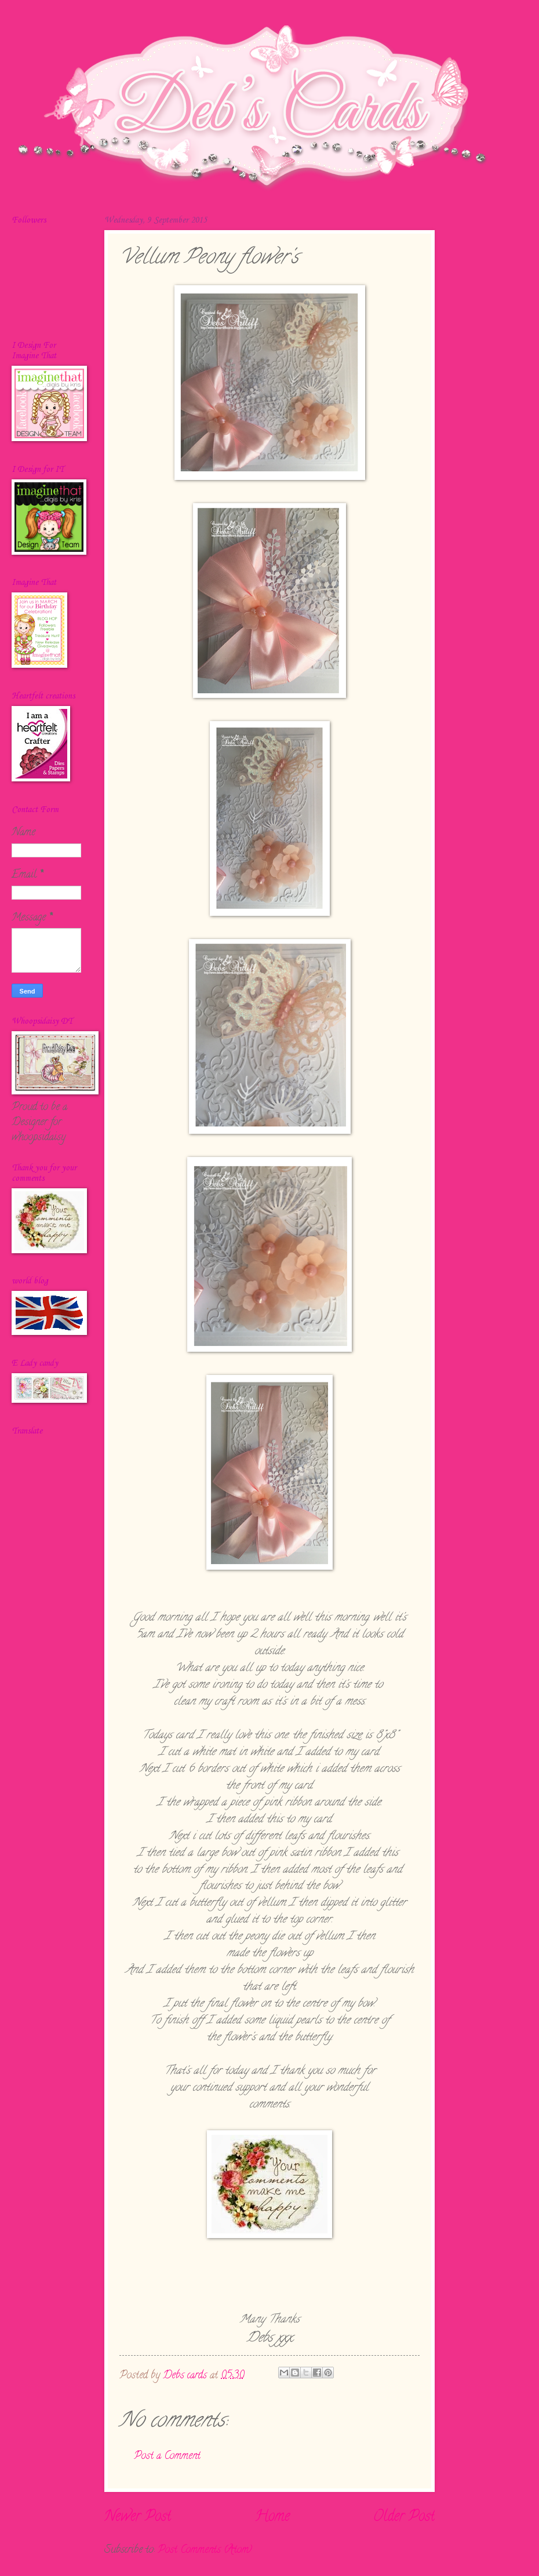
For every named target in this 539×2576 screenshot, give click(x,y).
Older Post (404, 2517)
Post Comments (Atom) (205, 2550)
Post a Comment (167, 2456)
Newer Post (137, 2517)
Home (272, 2517)
